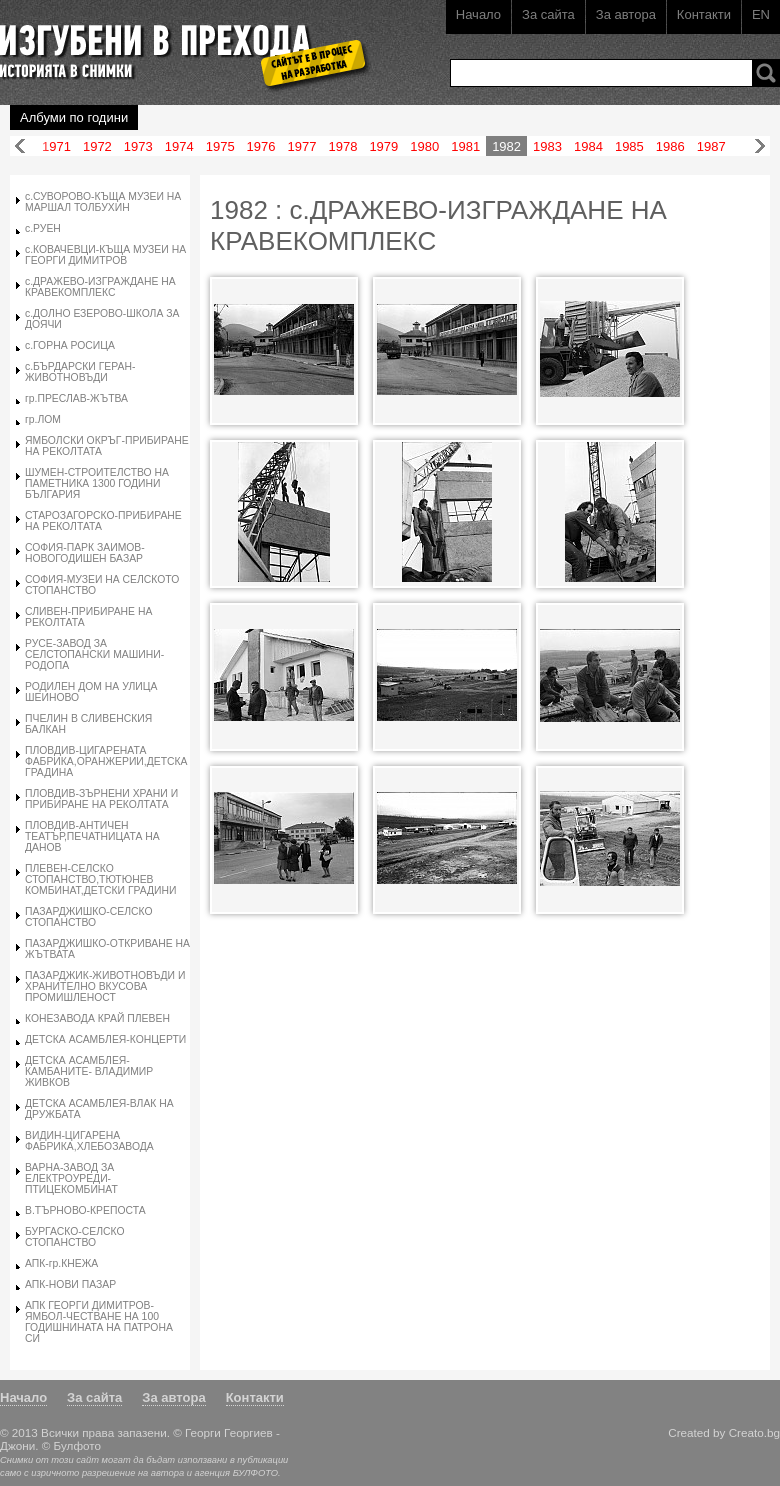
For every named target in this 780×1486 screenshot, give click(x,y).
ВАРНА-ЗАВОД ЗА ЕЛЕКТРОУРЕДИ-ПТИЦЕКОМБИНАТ (71, 1178)
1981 (465, 146)
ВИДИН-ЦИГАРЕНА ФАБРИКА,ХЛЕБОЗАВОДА (89, 1141)
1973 (138, 146)
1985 (629, 146)
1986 (670, 146)
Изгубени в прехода (176, 43)
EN (761, 14)
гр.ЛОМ (43, 419)
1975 (220, 146)
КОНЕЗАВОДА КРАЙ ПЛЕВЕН (97, 1018)
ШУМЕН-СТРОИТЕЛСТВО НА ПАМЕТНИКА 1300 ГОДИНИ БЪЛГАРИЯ (97, 483)
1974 (179, 146)
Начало (478, 14)
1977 (302, 146)
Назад (20, 146)
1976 (261, 146)
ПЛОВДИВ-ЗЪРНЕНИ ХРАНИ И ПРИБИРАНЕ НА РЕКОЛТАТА (101, 799)
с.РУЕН (43, 228)
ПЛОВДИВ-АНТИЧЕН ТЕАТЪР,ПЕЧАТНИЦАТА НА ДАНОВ (92, 836)
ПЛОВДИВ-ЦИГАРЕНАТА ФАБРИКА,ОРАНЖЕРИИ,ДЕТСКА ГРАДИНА (106, 761)
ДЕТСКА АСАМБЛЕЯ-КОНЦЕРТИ (105, 1039)
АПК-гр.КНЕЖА (61, 1263)
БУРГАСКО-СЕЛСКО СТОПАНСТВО (75, 1237)
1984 (588, 146)
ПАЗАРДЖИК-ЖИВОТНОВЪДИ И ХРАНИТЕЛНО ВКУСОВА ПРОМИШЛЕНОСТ (105, 986)
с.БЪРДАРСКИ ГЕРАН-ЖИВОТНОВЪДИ (80, 372)
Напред (760, 146)
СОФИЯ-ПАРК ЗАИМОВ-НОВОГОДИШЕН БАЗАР (85, 553)
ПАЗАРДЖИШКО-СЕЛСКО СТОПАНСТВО (89, 917)
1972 (97, 146)
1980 (424, 146)
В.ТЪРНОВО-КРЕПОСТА (85, 1210)
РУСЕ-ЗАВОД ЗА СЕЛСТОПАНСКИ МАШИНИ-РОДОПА (94, 654)
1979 (383, 146)
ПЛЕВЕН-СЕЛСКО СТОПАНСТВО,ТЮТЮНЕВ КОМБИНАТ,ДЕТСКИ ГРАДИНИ (101, 879)
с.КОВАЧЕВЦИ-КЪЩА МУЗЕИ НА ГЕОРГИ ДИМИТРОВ (105, 255)
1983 (547, 146)
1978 (342, 146)
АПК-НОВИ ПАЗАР (70, 1284)
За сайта (548, 14)
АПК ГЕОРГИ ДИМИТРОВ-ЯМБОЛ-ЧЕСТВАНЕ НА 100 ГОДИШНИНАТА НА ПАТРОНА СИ (99, 1322)
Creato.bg (754, 1432)
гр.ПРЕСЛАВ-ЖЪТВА (76, 398)
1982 (506, 146)
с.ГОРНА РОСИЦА (70, 345)
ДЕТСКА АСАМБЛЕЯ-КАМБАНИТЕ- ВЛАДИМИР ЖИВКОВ (89, 1071)
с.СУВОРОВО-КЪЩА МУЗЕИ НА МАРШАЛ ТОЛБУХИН (103, 202)
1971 (56, 146)
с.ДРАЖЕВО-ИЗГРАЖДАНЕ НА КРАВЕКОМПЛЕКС (100, 287)
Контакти (704, 14)
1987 (711, 146)
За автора (626, 14)
